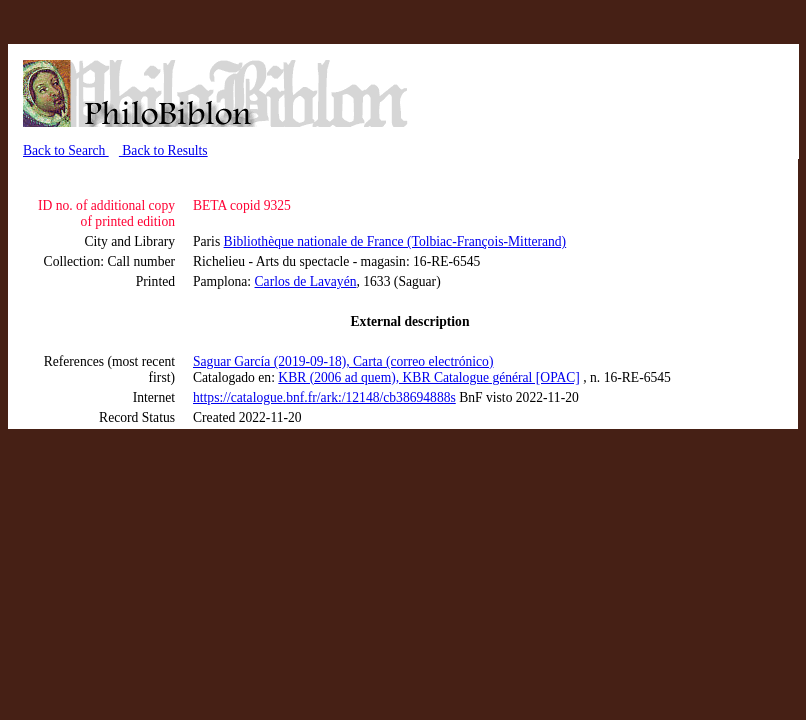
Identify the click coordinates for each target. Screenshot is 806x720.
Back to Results (163, 150)
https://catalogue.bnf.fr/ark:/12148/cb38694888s (324, 397)
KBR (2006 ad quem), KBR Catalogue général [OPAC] (429, 377)
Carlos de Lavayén (306, 281)
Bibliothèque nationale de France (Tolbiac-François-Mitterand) (395, 241)
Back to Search (66, 150)
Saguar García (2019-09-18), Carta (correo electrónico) (343, 361)
